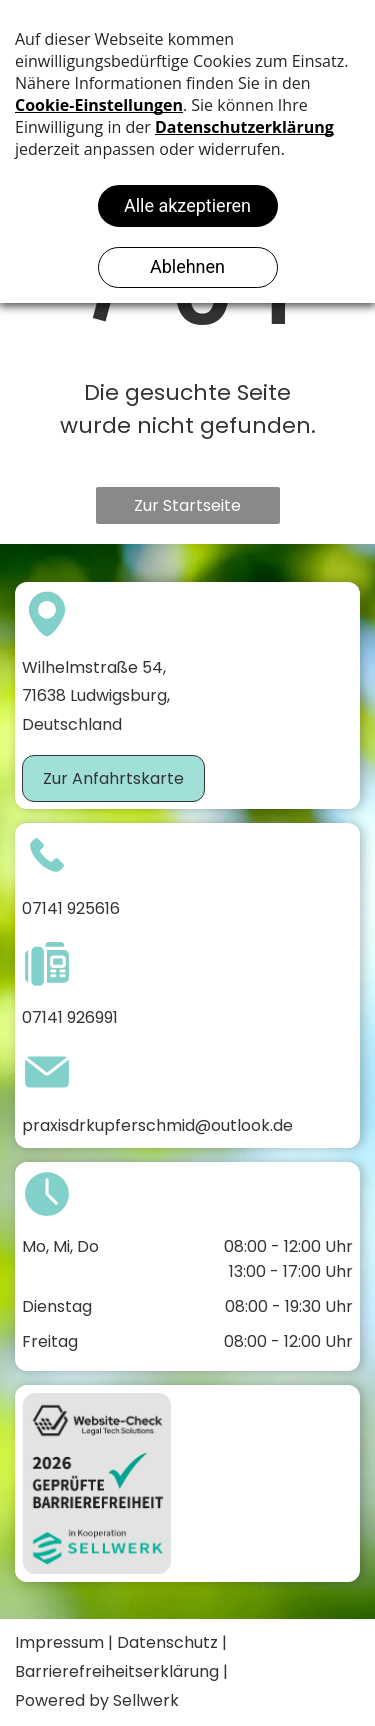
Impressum (59, 1642)
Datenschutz (167, 1642)
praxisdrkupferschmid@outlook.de (157, 1125)
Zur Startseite (187, 505)
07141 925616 (71, 908)
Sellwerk (146, 1700)
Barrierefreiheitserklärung (117, 1671)
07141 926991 (70, 1017)
